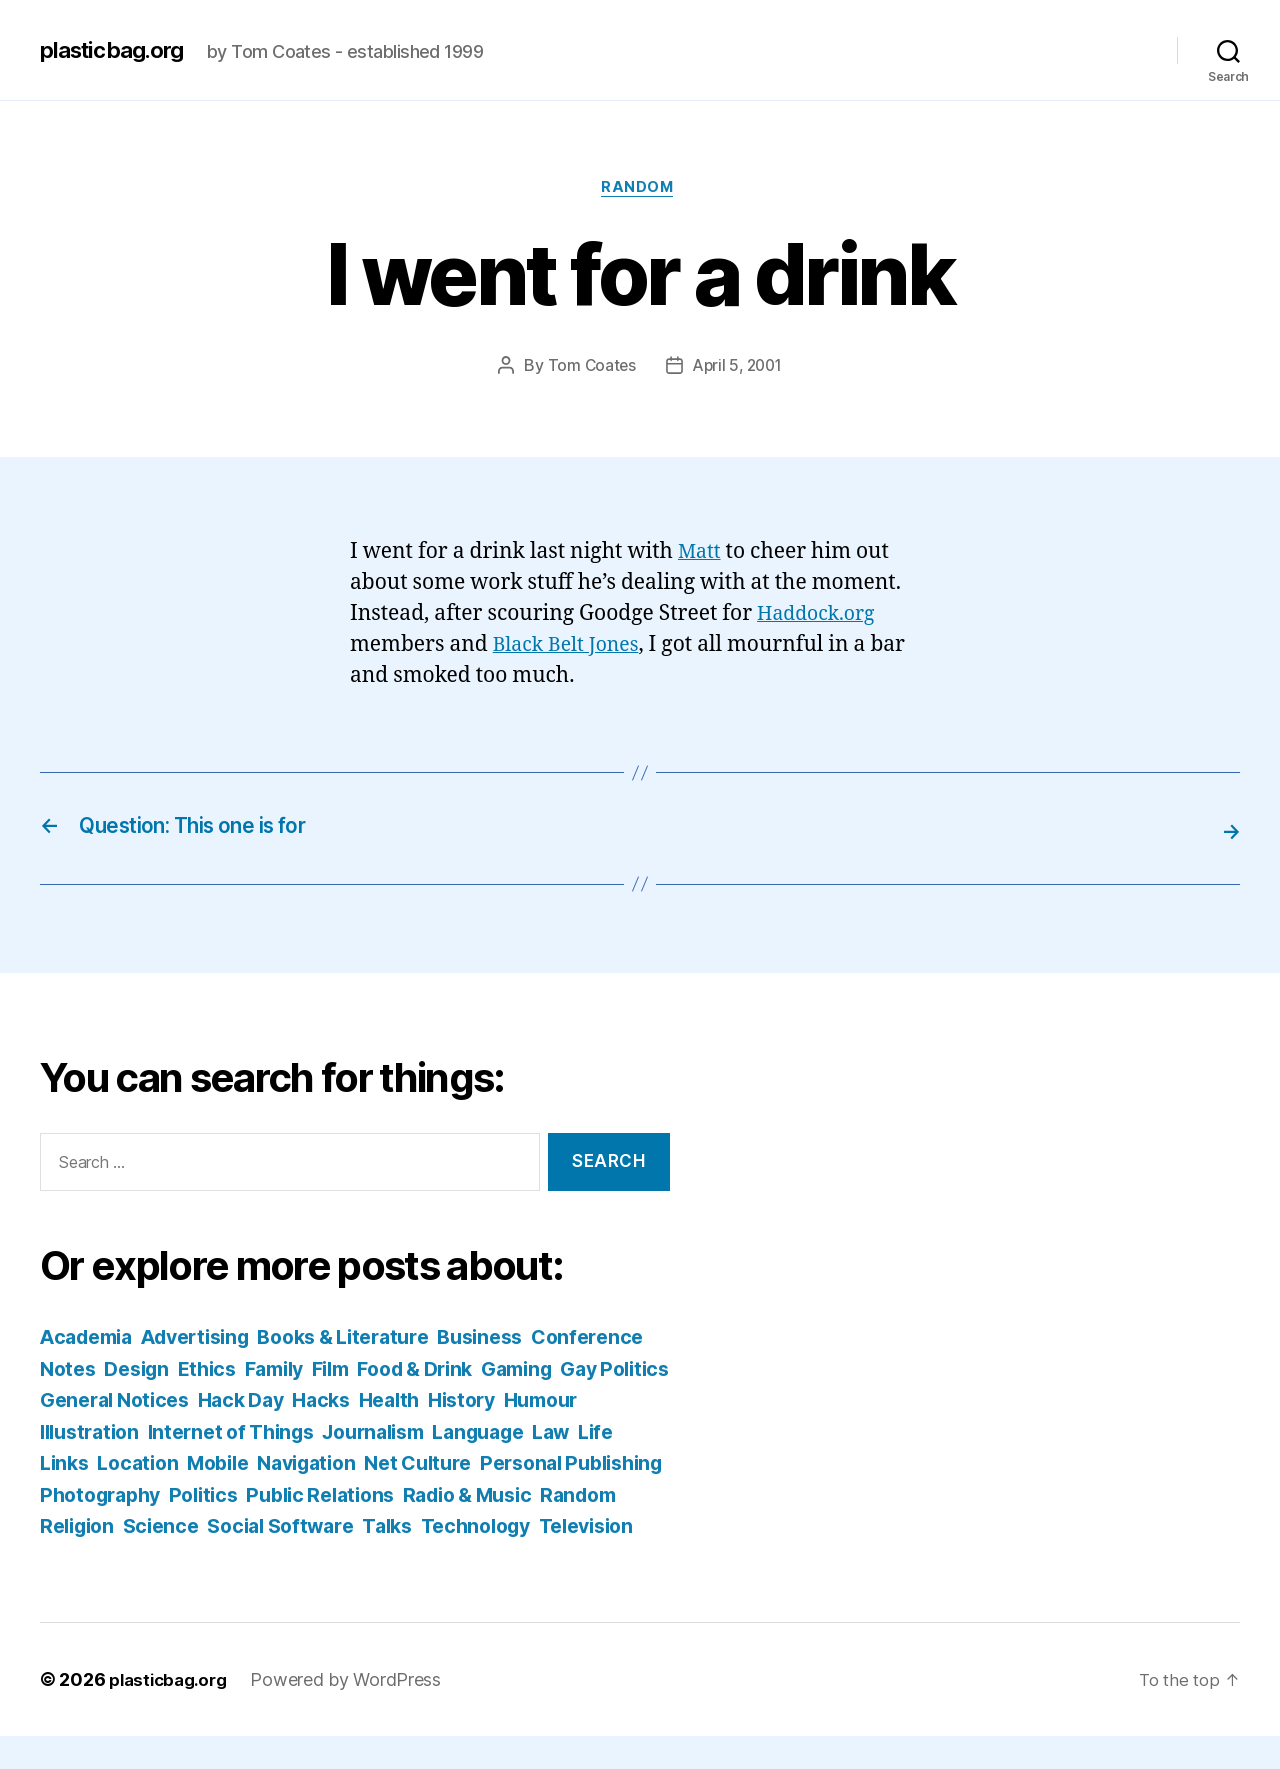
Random (639, 190)
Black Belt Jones (571, 647)
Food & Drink (568, 1369)
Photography (395, 1495)
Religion (422, 1527)
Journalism (571, 1432)
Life (218, 1464)
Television (381, 1558)
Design (265, 1369)
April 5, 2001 (739, 368)
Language (90, 1464)
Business (518, 1338)
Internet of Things (416, 1432)
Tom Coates (588, 368)
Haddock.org (821, 616)
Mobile (435, 1464)
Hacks (555, 1401)
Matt (701, 554)
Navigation (531, 1464)
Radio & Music (212, 1527)
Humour (162, 1432)
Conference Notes (131, 1369)
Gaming (78, 1401)
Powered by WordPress (355, 1712)
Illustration (265, 1432)
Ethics (341, 1369)
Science (511, 1527)
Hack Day (468, 1401)
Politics (506, 1495)
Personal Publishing (223, 1495)
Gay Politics (185, 1401)
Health (626, 1401)
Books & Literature (370, 1338)
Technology (262, 1558)
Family (413, 1369)
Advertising (209, 1338)
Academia (90, 1338)
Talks (168, 1558)
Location (350, 1464)
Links (271, 1464)
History (76, 1432)
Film (476, 1369)
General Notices (333, 1401)
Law (169, 1464)
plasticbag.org (118, 50)
